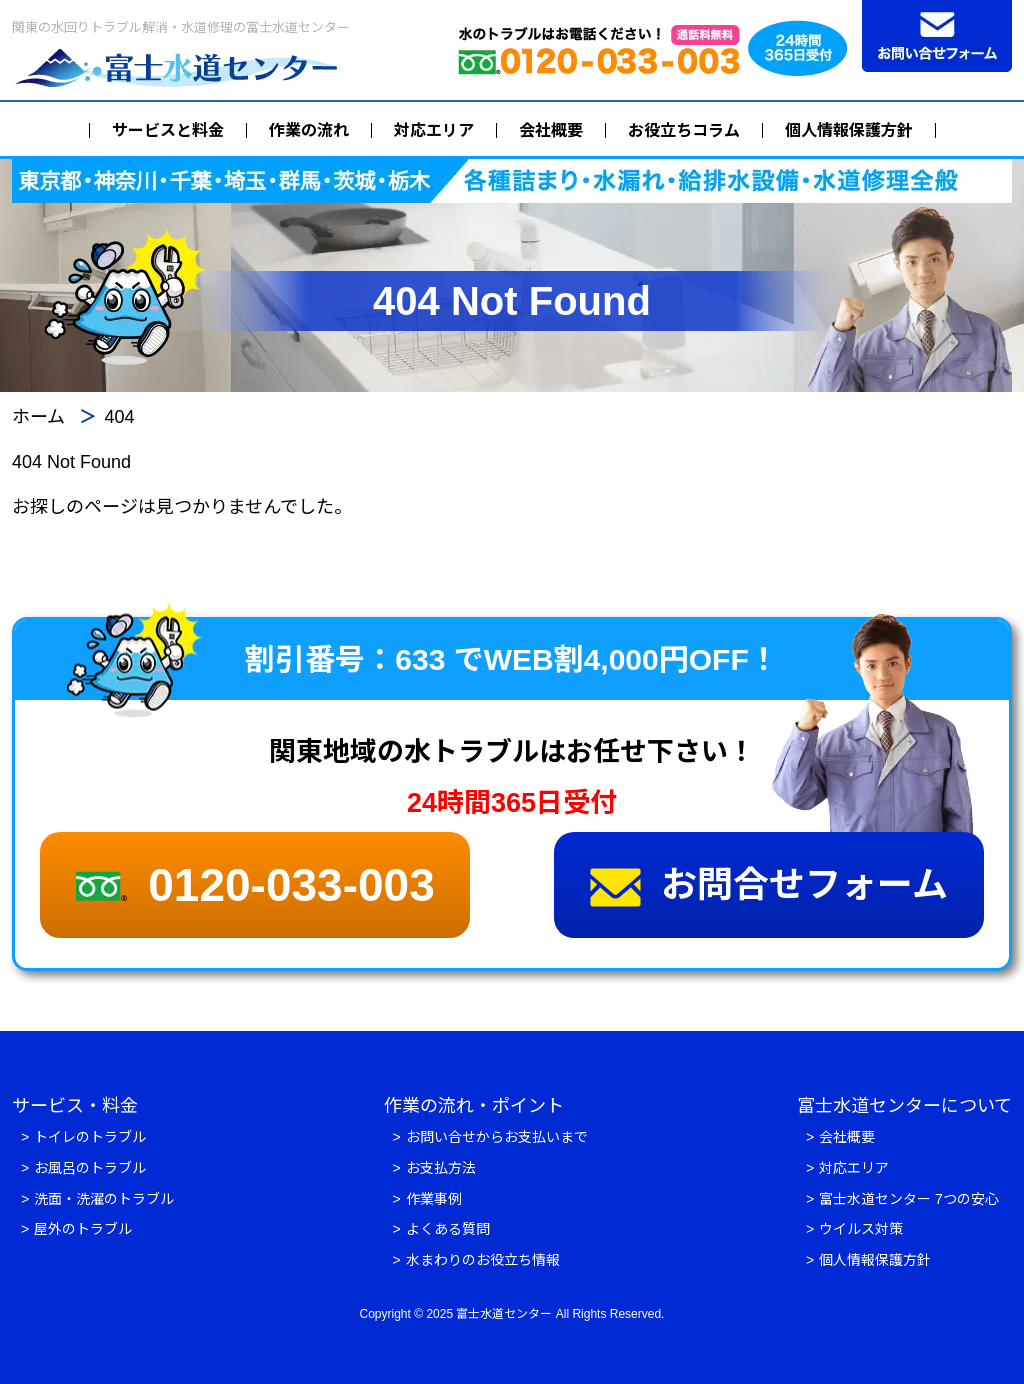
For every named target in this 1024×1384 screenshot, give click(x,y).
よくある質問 (448, 1229)
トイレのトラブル (90, 1137)
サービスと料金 (168, 130)
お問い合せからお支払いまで (497, 1137)
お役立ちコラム (684, 130)
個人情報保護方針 (849, 130)
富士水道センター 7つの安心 (909, 1199)
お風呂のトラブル (90, 1168)
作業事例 (434, 1199)
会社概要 (551, 130)
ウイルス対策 (861, 1229)
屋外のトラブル (83, 1229)
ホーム (38, 417)
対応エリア (434, 130)
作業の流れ (309, 130)
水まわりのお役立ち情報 (483, 1260)
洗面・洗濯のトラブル (104, 1199)
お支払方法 (441, 1168)
